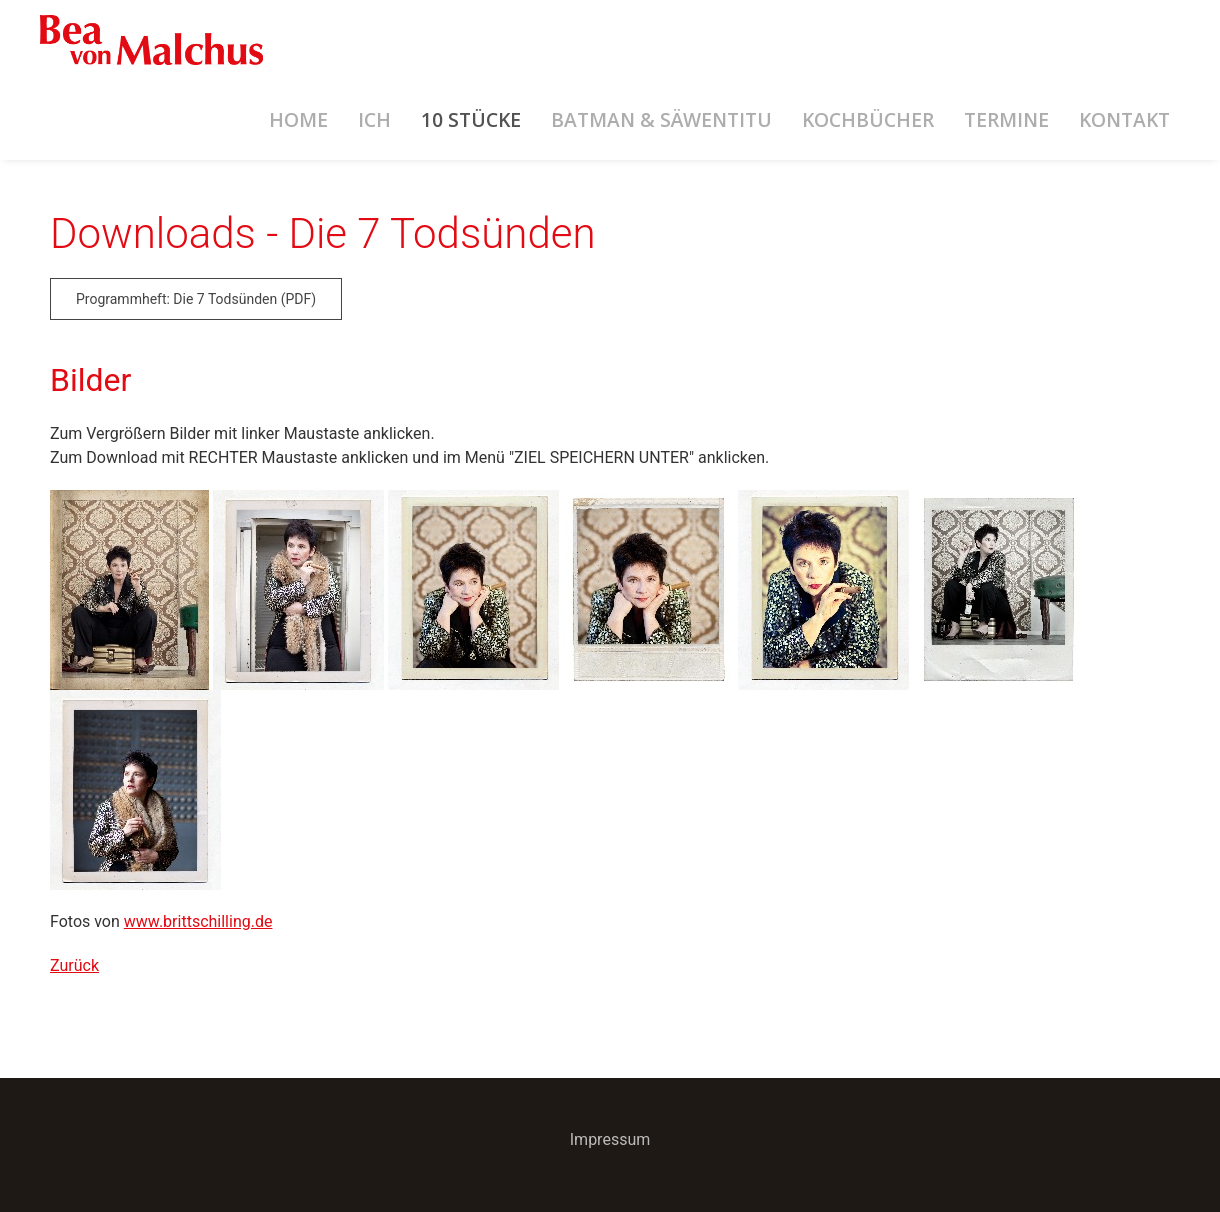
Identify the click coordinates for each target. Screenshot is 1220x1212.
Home (298, 119)
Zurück (74, 965)
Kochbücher (868, 119)
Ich (374, 119)
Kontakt (1124, 119)
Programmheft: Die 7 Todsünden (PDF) (196, 299)
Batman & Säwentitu (661, 119)
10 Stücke (471, 119)
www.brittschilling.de (198, 921)
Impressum (610, 1139)
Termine (1006, 119)
